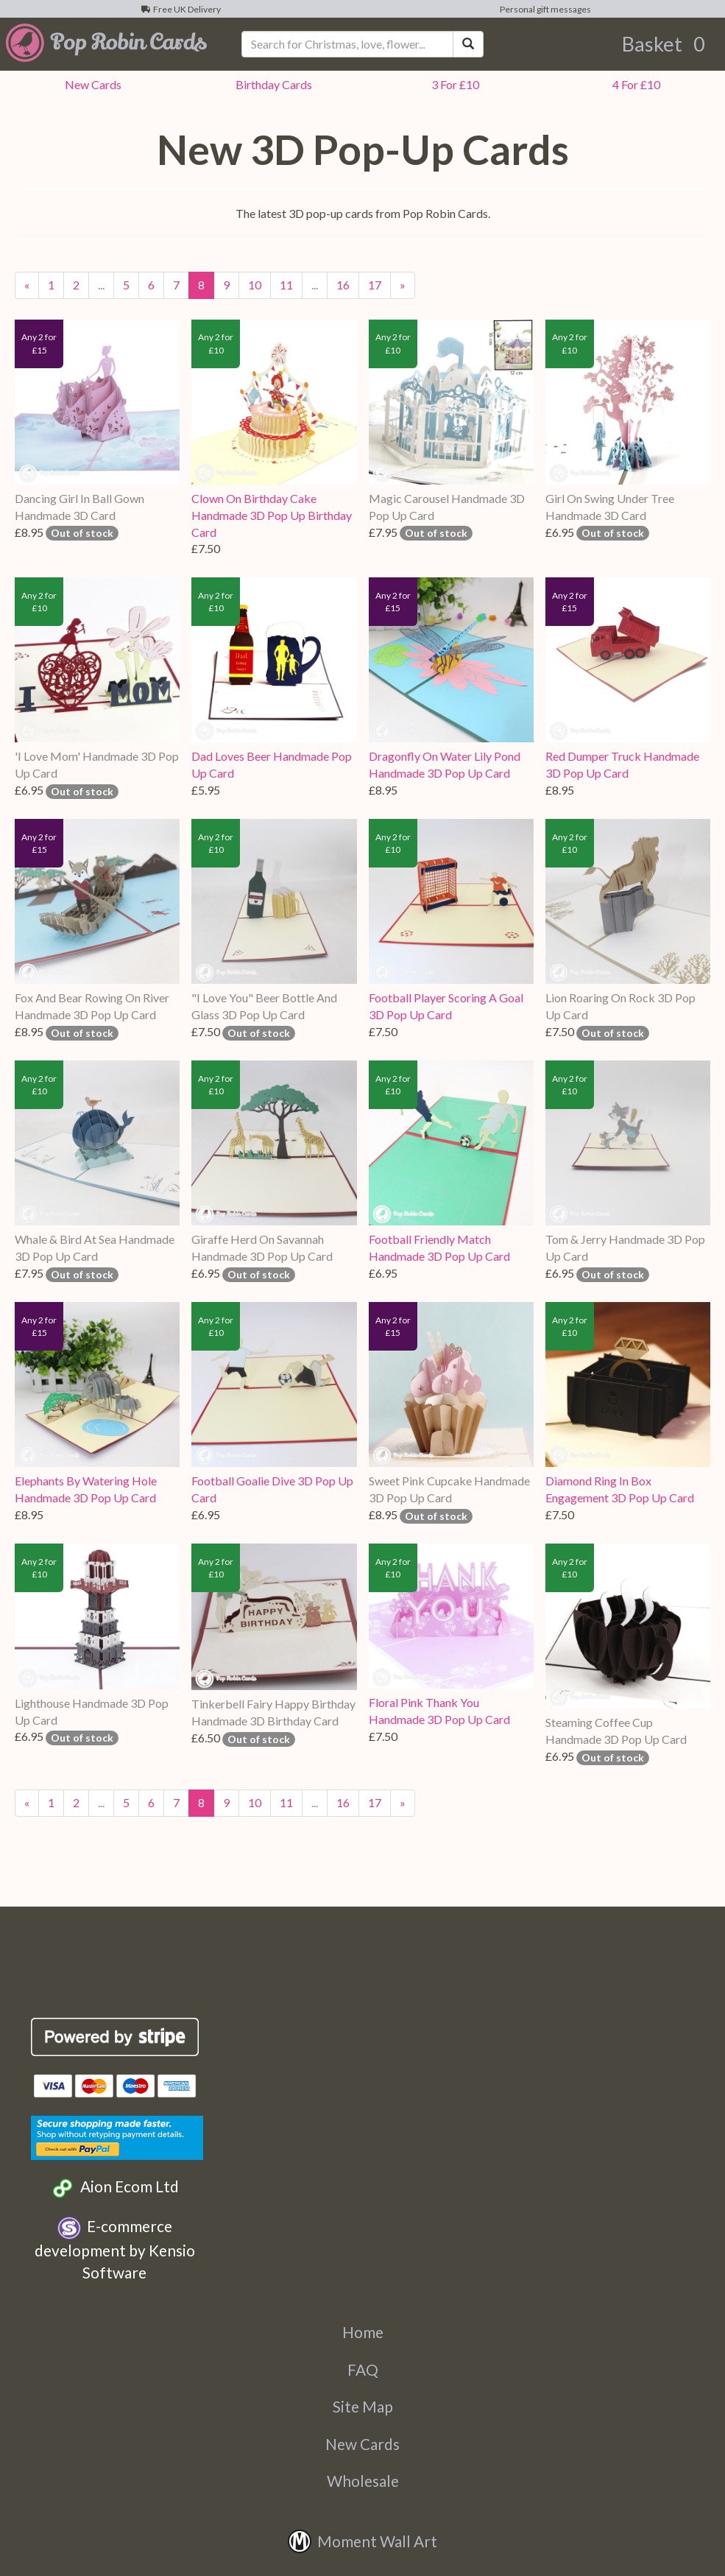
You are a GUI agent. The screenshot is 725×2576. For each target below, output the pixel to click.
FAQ (362, 2369)
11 (286, 285)
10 (254, 285)
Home (362, 2332)
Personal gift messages (544, 9)
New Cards (362, 2444)
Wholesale (363, 2480)
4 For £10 (634, 84)
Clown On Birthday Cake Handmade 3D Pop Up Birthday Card (271, 515)
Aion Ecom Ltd (114, 2188)
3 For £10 (453, 84)
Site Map (363, 2406)
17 (374, 285)
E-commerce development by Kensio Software (115, 2249)
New (90, 84)
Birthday (271, 84)
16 (343, 285)
